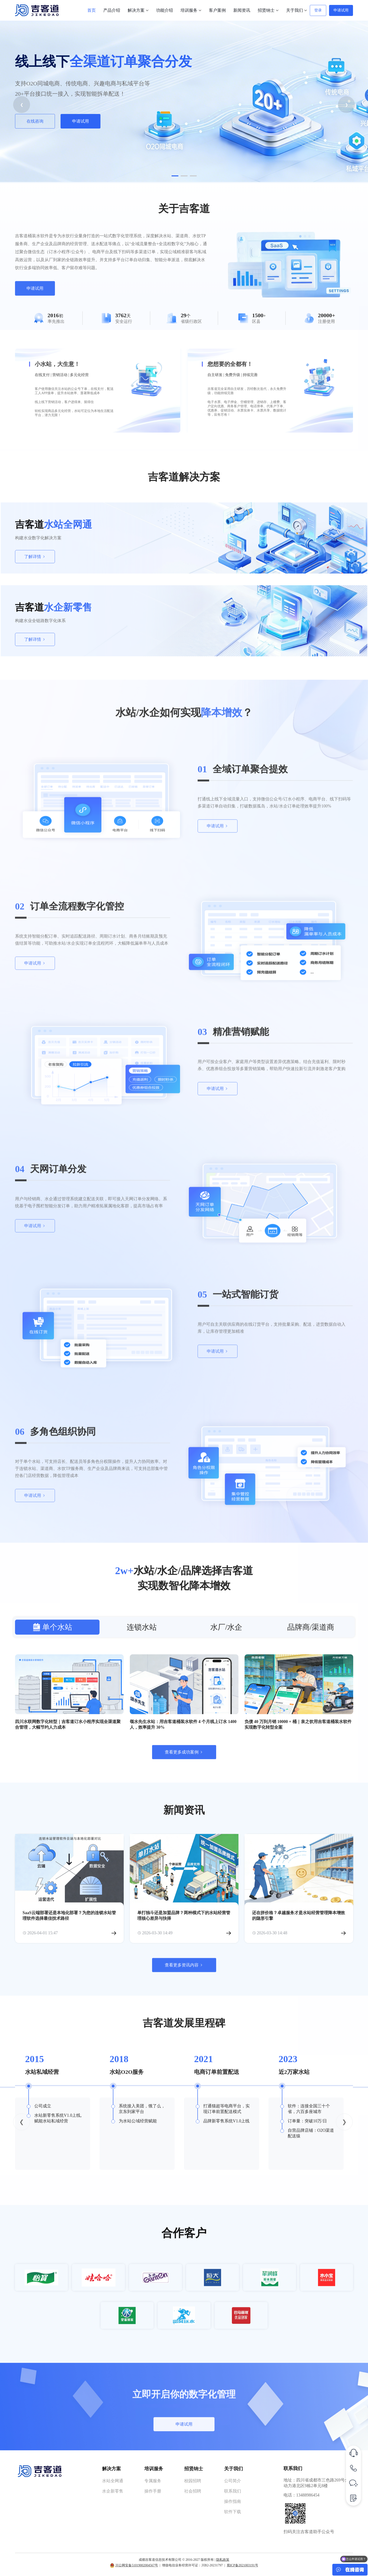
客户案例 (217, 10)
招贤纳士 (266, 10)
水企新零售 (112, 2491)
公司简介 (232, 2480)
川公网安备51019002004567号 (136, 2565)
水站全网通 (112, 2480)
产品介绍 (111, 10)
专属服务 (152, 2480)
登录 (318, 10)
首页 (91, 10)
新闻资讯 (241, 10)
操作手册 (152, 2491)
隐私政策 (222, 2559)
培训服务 (188, 10)
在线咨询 (35, 121)
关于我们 (294, 10)
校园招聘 (192, 2480)
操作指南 (232, 2501)
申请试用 (341, 10)
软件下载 (232, 2511)
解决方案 (136, 10)
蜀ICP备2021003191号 (242, 2565)
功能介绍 (164, 10)
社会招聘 (192, 2491)
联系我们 (232, 2491)
